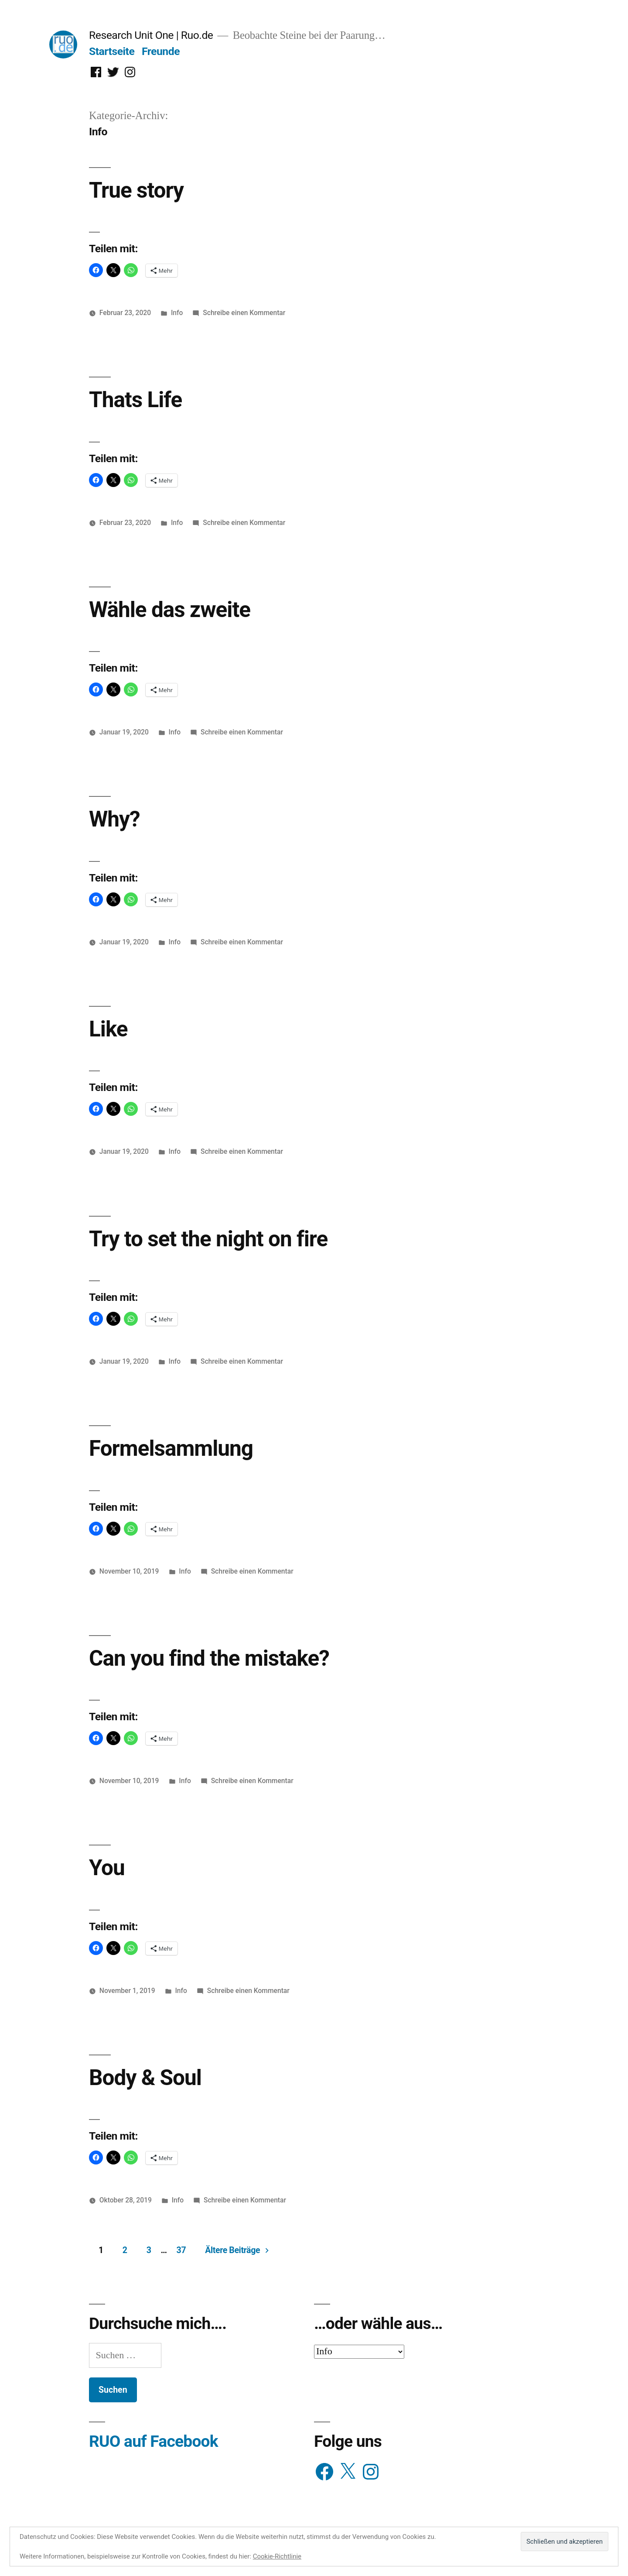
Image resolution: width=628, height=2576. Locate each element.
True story (136, 190)
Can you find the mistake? (209, 1658)
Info (177, 313)
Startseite (111, 51)
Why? (114, 819)
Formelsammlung (171, 1448)
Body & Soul (145, 2077)
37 (181, 2250)
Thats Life (135, 399)
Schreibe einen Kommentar (244, 313)
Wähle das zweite (169, 609)
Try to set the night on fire (208, 1239)
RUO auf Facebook (153, 2441)
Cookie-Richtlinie (277, 2556)
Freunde (161, 51)
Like (108, 1029)
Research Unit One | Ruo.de (151, 35)
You (107, 1867)
